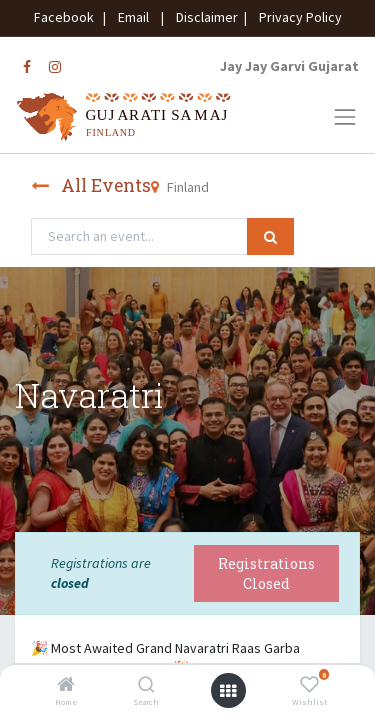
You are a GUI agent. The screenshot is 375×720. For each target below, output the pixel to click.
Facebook (67, 17)
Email (133, 17)
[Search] (146, 686)
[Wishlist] (309, 686)
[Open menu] (228, 691)
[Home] (66, 686)
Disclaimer (204, 17)
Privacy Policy (296, 17)
